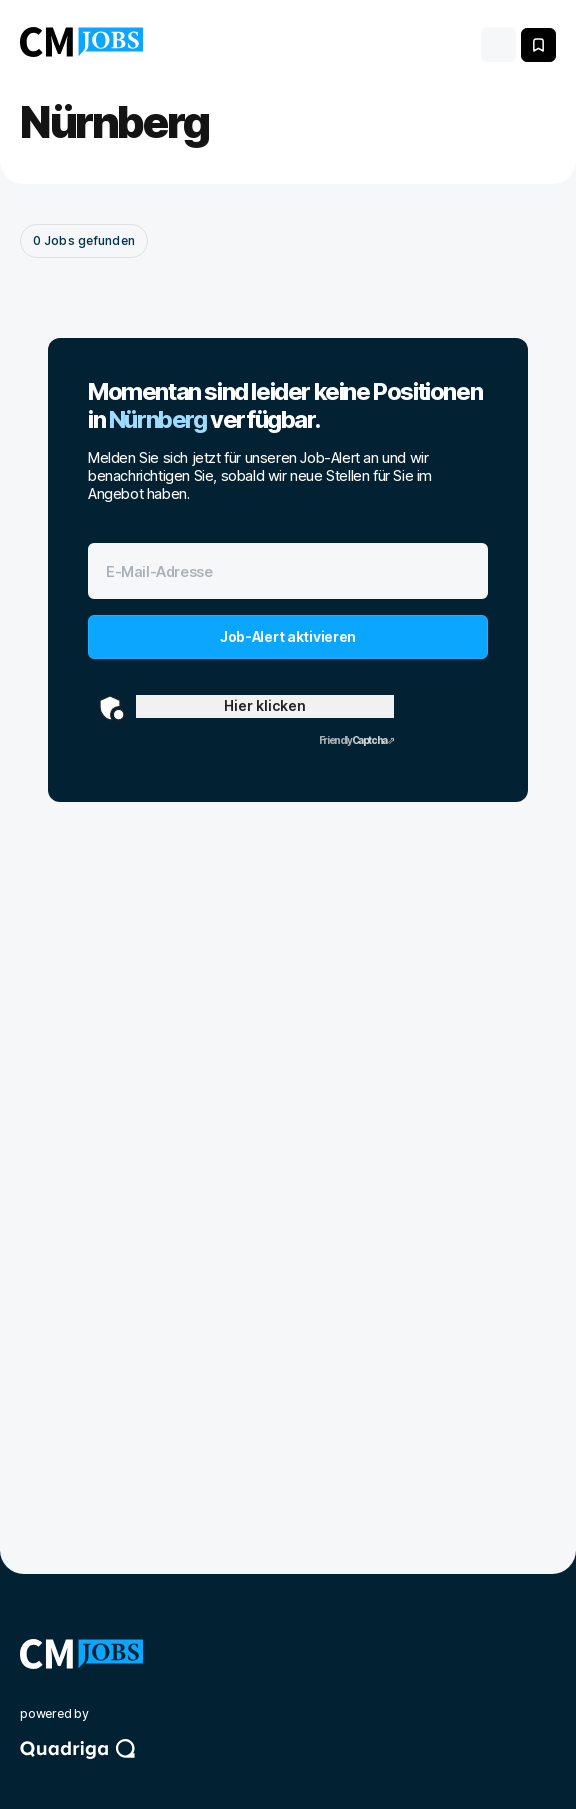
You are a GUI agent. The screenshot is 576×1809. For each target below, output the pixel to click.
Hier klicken (265, 705)
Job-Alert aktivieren (288, 636)
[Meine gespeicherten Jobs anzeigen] (538, 45)
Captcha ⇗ (356, 740)
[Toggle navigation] (498, 44)
